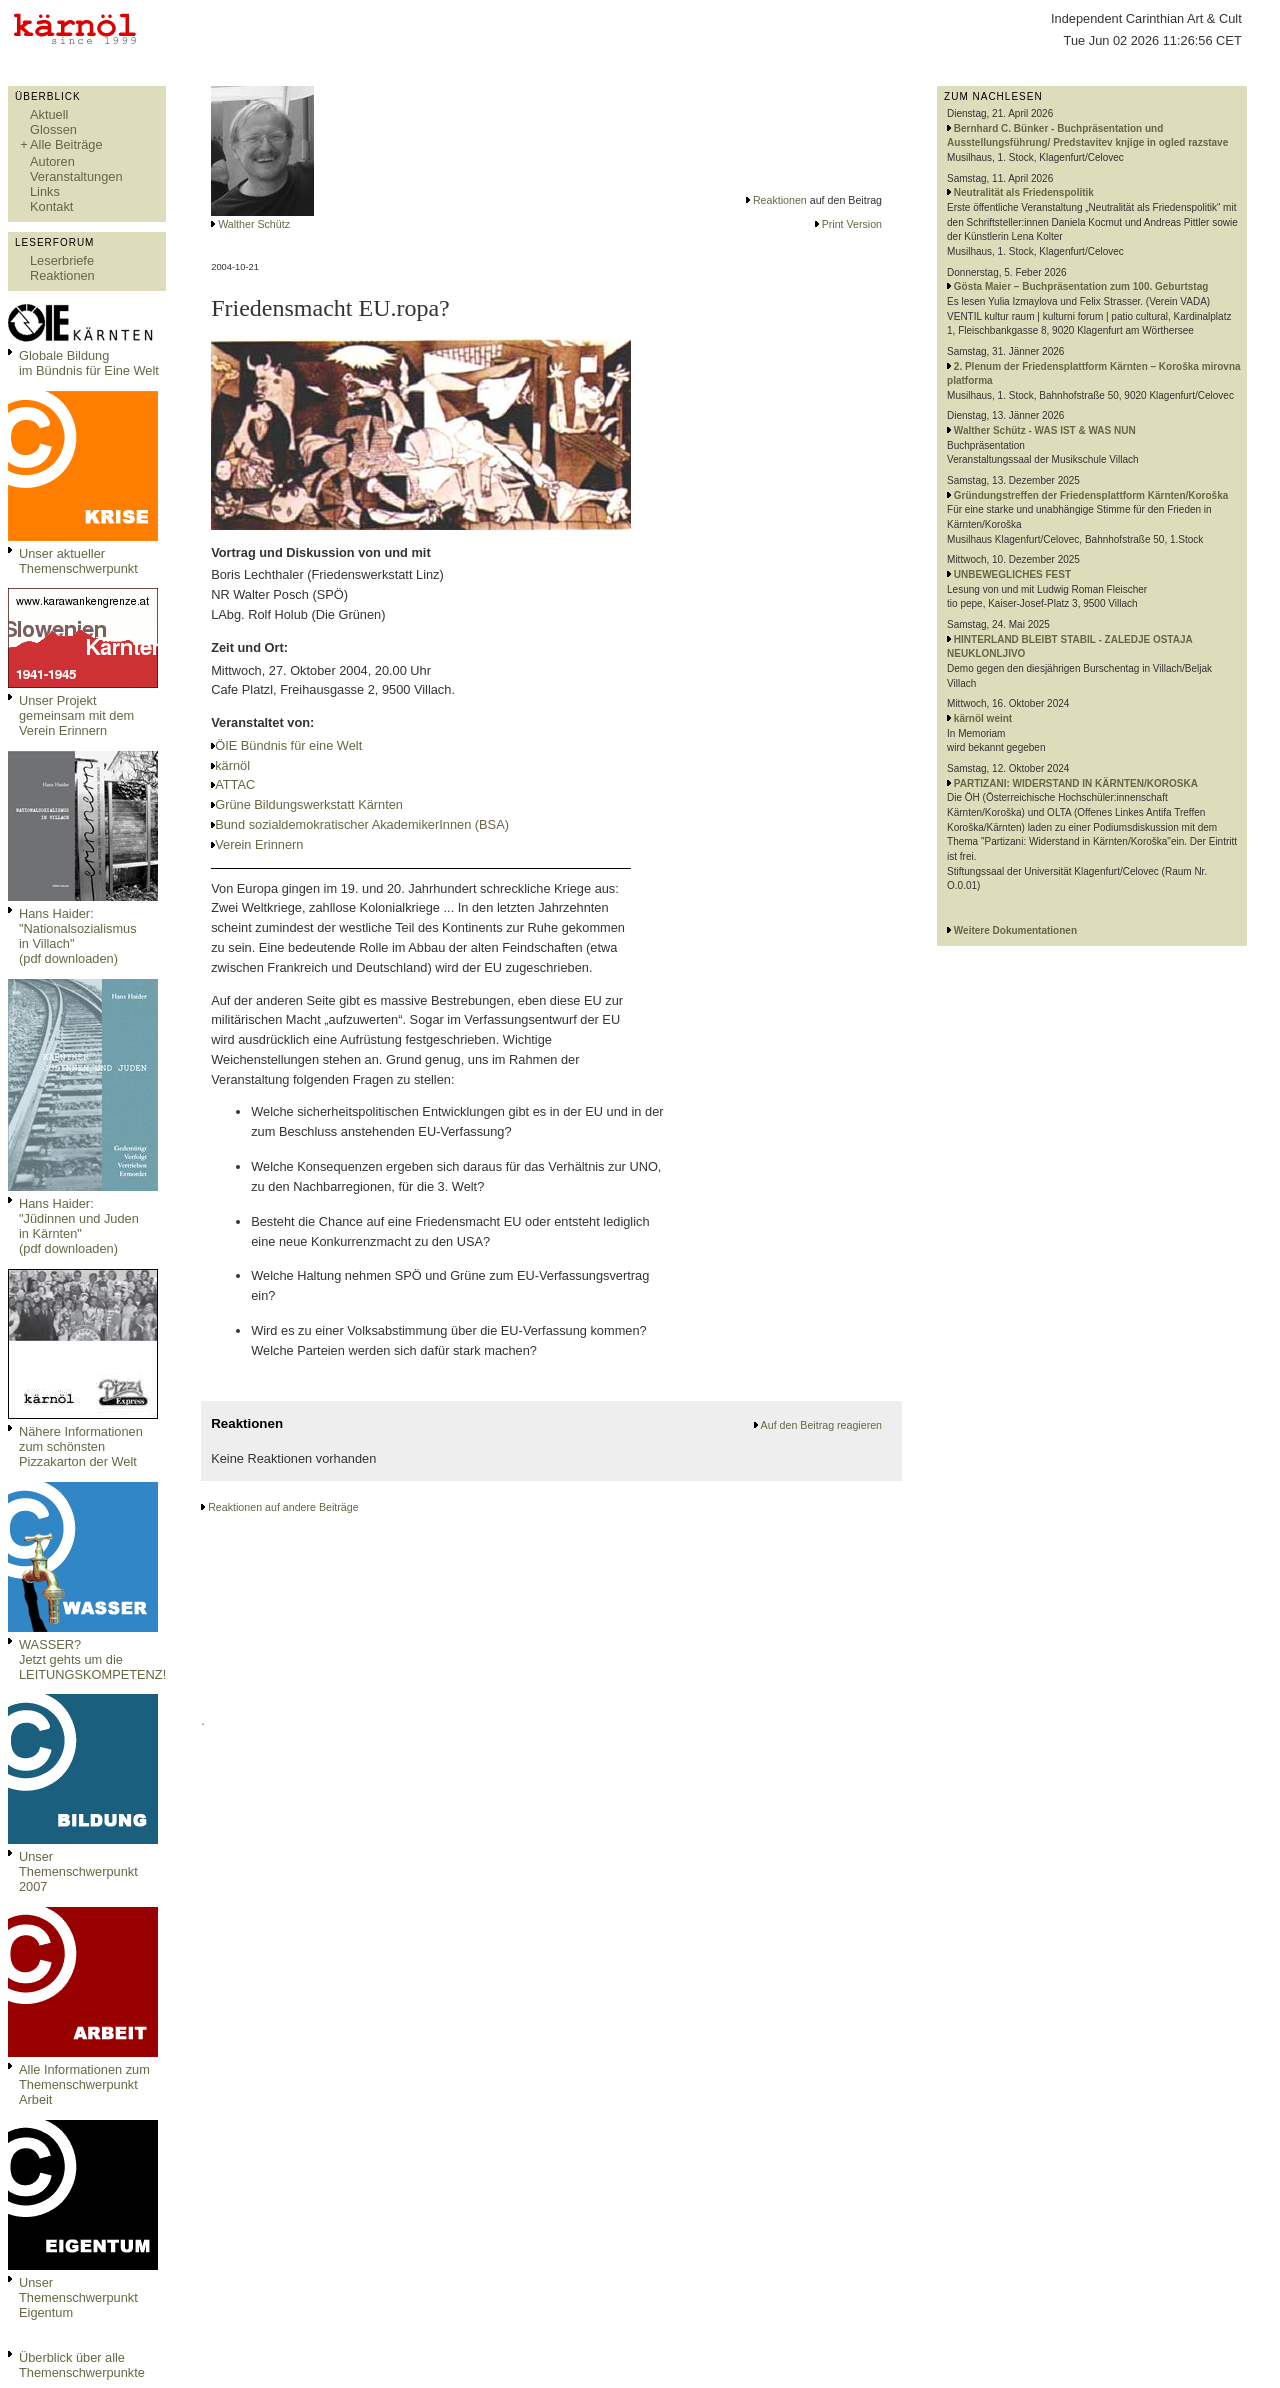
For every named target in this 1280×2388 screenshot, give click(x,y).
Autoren (52, 161)
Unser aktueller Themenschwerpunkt (78, 561)
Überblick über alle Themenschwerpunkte (82, 2365)
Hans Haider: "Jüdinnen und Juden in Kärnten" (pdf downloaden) (79, 1226)
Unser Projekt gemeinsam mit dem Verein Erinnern (76, 715)
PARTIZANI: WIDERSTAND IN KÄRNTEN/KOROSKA (1076, 783)
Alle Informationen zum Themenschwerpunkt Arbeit (84, 2084)
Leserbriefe (62, 260)
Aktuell (49, 114)
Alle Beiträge (66, 144)
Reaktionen (62, 275)
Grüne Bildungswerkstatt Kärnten (309, 804)
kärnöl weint (983, 718)
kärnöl (232, 765)
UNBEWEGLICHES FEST (1012, 574)
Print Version (852, 224)
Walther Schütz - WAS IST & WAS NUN (1045, 430)
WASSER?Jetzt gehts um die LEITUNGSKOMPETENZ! (92, 1659)
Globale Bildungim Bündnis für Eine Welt (89, 363)
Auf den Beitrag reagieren (821, 1425)
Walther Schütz (254, 224)
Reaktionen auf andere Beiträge (283, 1507)
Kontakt (51, 206)
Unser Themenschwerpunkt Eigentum (78, 2297)
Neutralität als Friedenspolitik (1024, 192)
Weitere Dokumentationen (1015, 930)
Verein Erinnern (259, 844)
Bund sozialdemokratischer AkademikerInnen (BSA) (362, 824)
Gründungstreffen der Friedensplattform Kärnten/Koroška (1091, 495)
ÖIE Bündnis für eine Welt (288, 745)
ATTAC (235, 784)
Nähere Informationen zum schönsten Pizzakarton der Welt (81, 1446)
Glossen (53, 129)
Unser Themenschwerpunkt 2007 (78, 1871)
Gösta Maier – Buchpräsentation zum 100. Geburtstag (1081, 286)
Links (45, 191)
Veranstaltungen (76, 176)
